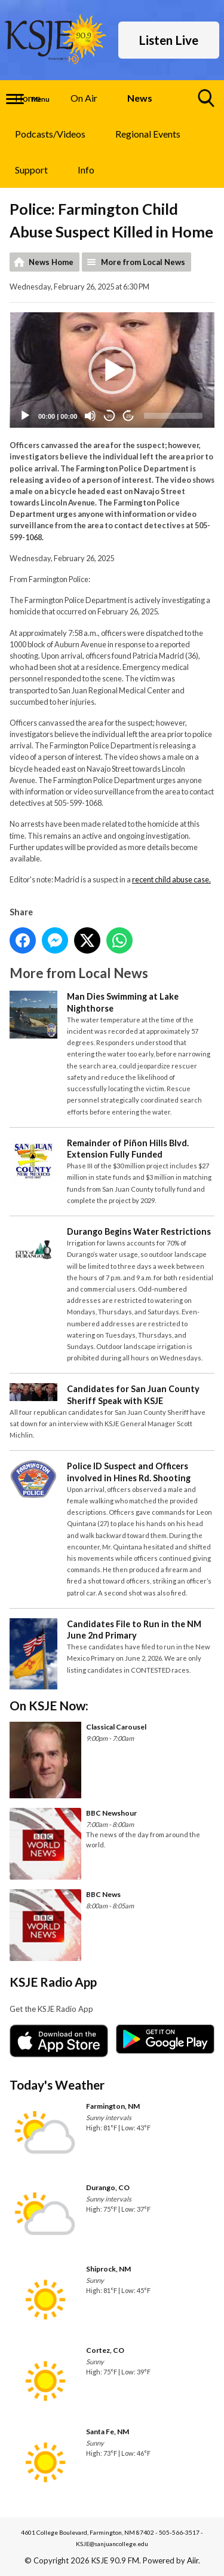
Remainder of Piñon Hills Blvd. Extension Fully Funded (128, 1148)
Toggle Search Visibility (207, 102)
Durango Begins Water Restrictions (139, 1231)
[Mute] (90, 416)
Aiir (192, 2560)
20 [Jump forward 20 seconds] (128, 416)
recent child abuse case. (171, 880)
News (139, 97)
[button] (112, 370)
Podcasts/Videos (50, 133)
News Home (51, 262)
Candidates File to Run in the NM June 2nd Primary (134, 1629)
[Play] (25, 416)
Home (28, 97)
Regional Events (147, 133)
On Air (83, 97)
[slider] (173, 416)
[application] (112, 370)
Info (86, 169)
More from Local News (143, 262)
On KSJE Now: (49, 1705)
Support (31, 169)
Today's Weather (57, 2084)
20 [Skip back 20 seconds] (109, 416)
